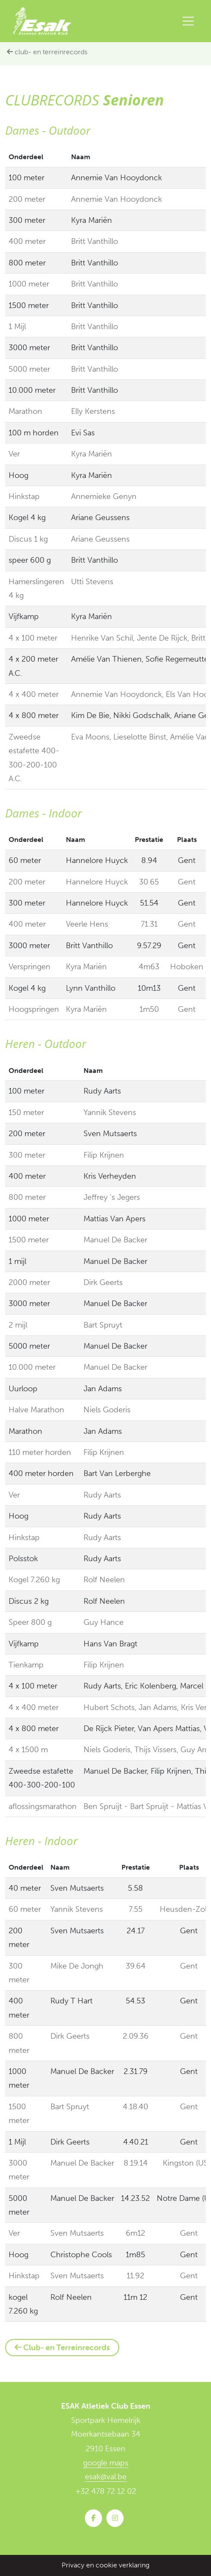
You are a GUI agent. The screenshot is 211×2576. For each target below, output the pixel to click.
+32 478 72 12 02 (105, 2491)
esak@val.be (106, 2476)
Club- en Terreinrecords (47, 52)
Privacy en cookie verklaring (105, 2565)
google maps (105, 2463)
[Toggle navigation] (188, 21)
